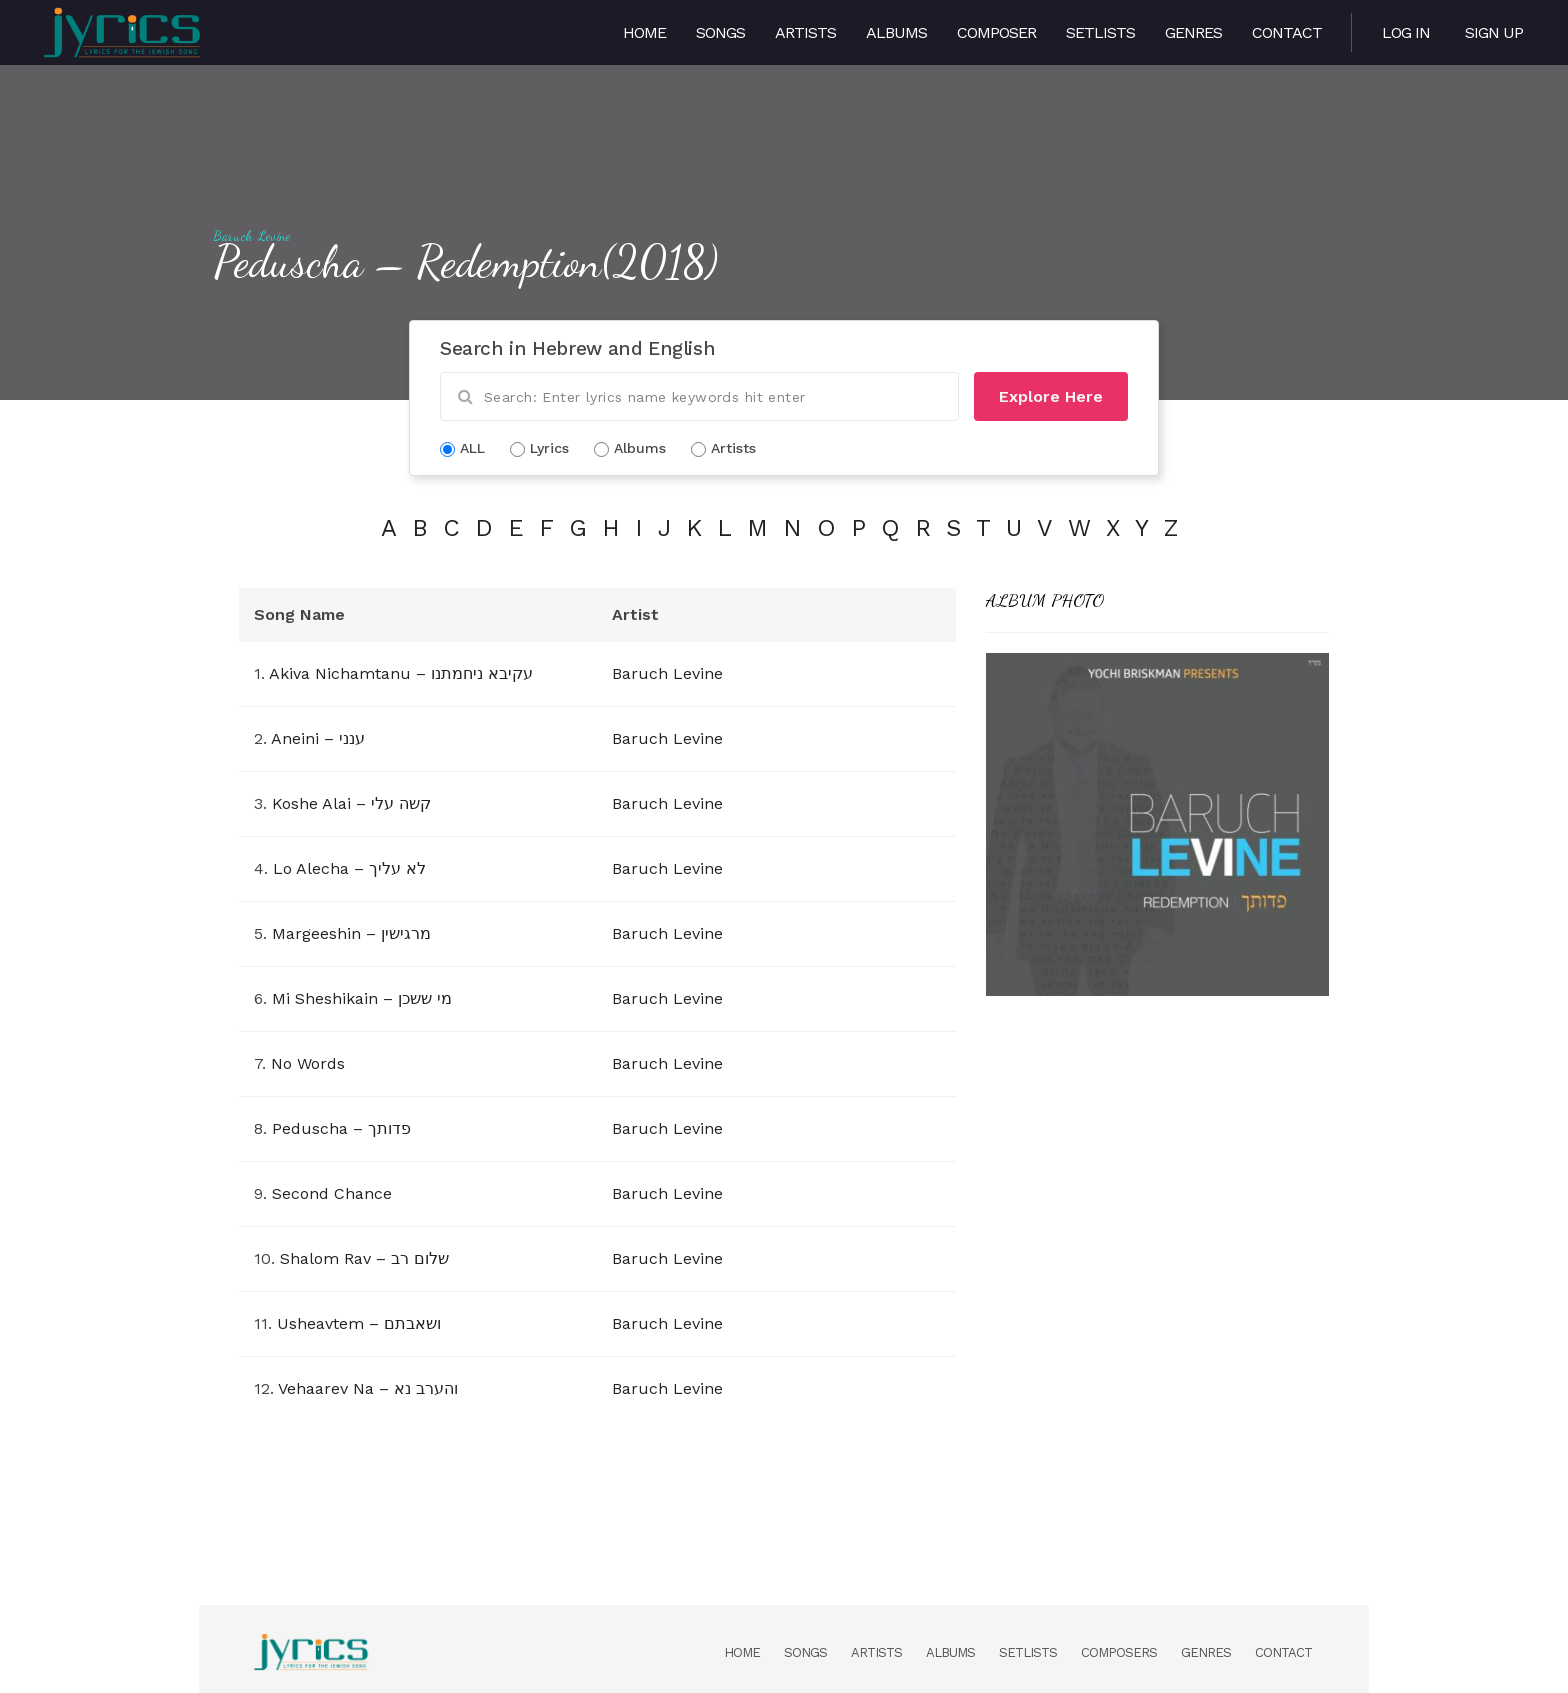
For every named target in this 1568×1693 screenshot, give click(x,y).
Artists (805, 32)
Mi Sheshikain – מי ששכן (362, 998)
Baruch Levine (252, 236)
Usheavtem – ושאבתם (359, 1323)
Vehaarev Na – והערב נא (368, 1388)
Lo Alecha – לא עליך (349, 868)
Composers (1119, 1652)
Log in (1406, 32)
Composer (996, 32)
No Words (308, 1063)
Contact (1287, 32)
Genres (1193, 32)
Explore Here (1051, 396)
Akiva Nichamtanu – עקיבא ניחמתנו (401, 673)
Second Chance (332, 1193)
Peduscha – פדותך (341, 1128)
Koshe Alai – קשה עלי (351, 803)
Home (644, 32)
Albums (896, 32)
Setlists (1100, 32)
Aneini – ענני (318, 738)
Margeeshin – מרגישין (351, 933)
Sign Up (1494, 32)
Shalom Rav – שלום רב (364, 1258)
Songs (720, 32)
